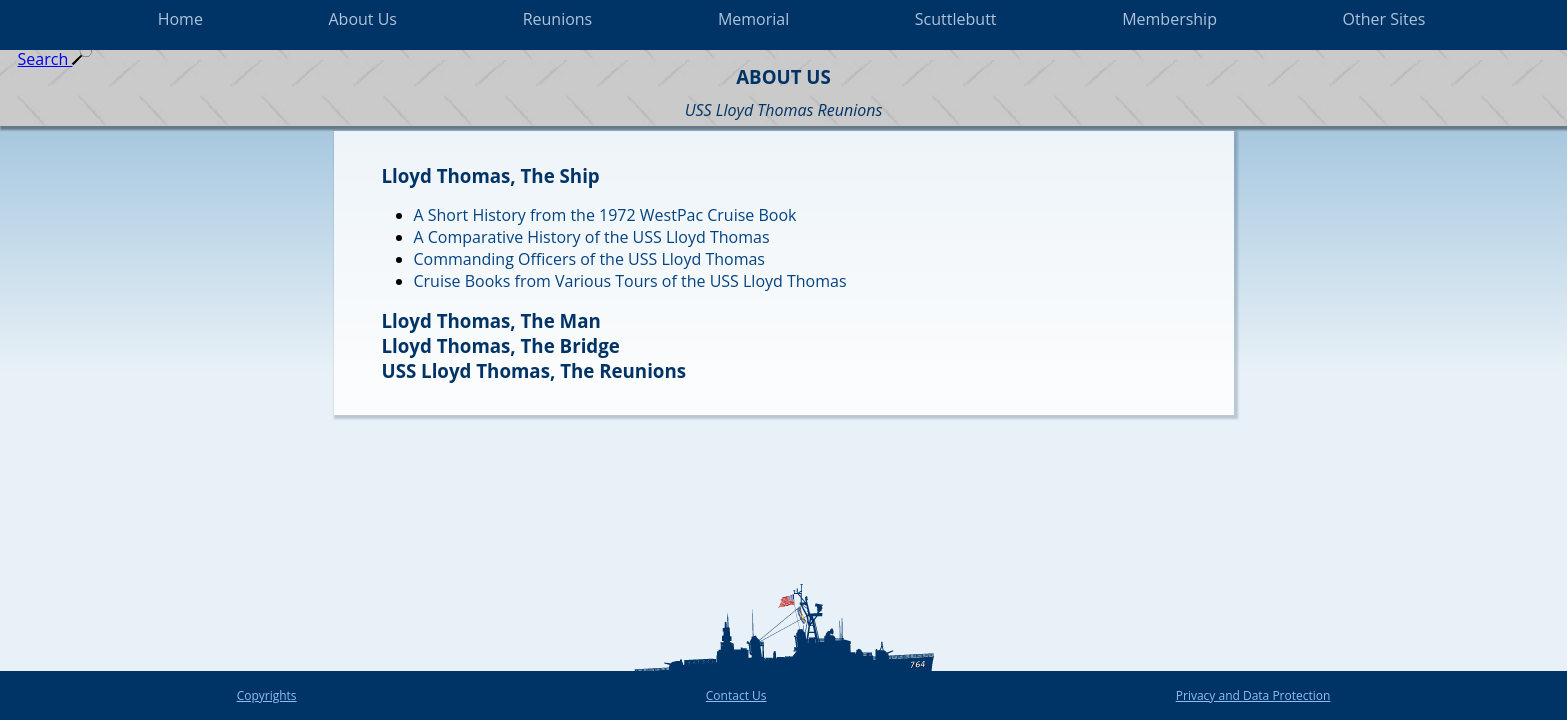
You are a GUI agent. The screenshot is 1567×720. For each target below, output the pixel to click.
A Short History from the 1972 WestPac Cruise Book (605, 215)
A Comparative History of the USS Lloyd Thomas (592, 237)
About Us (363, 19)
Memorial (753, 19)
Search (55, 59)
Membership (1169, 19)
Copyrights (267, 695)
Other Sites (1384, 19)
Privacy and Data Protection (1253, 695)
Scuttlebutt (956, 19)
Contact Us (736, 695)
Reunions (558, 19)
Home (180, 19)
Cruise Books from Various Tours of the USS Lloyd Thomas (630, 281)
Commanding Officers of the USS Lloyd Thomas (589, 259)
